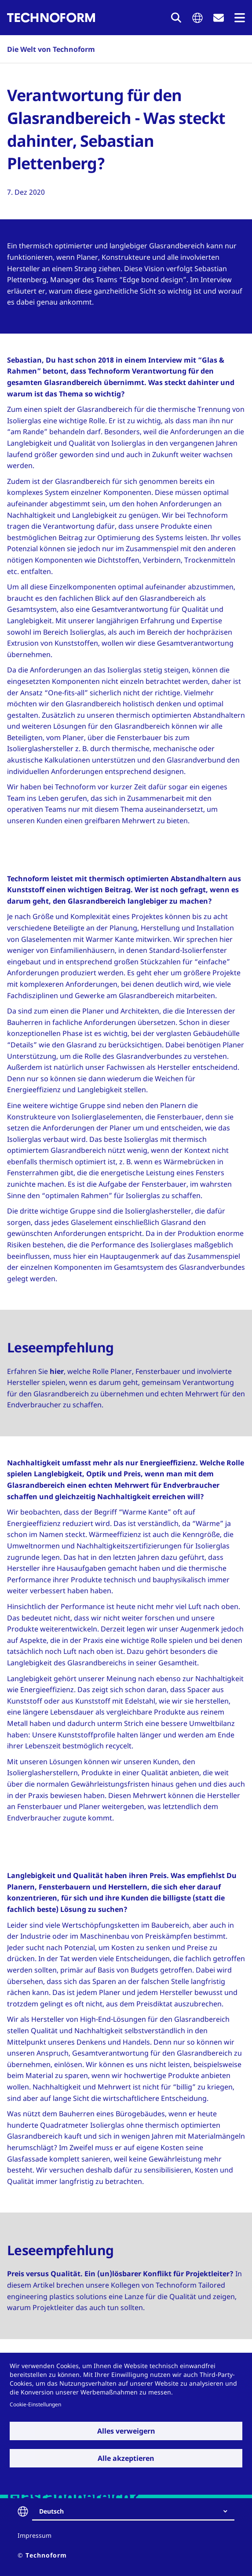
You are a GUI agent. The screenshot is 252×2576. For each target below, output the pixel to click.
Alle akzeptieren (126, 2458)
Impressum (34, 2535)
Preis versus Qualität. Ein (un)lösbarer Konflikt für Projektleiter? (120, 2273)
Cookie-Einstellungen (35, 2404)
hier (57, 1371)
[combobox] (136, 2511)
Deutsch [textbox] (51, 2511)
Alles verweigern (126, 2431)
